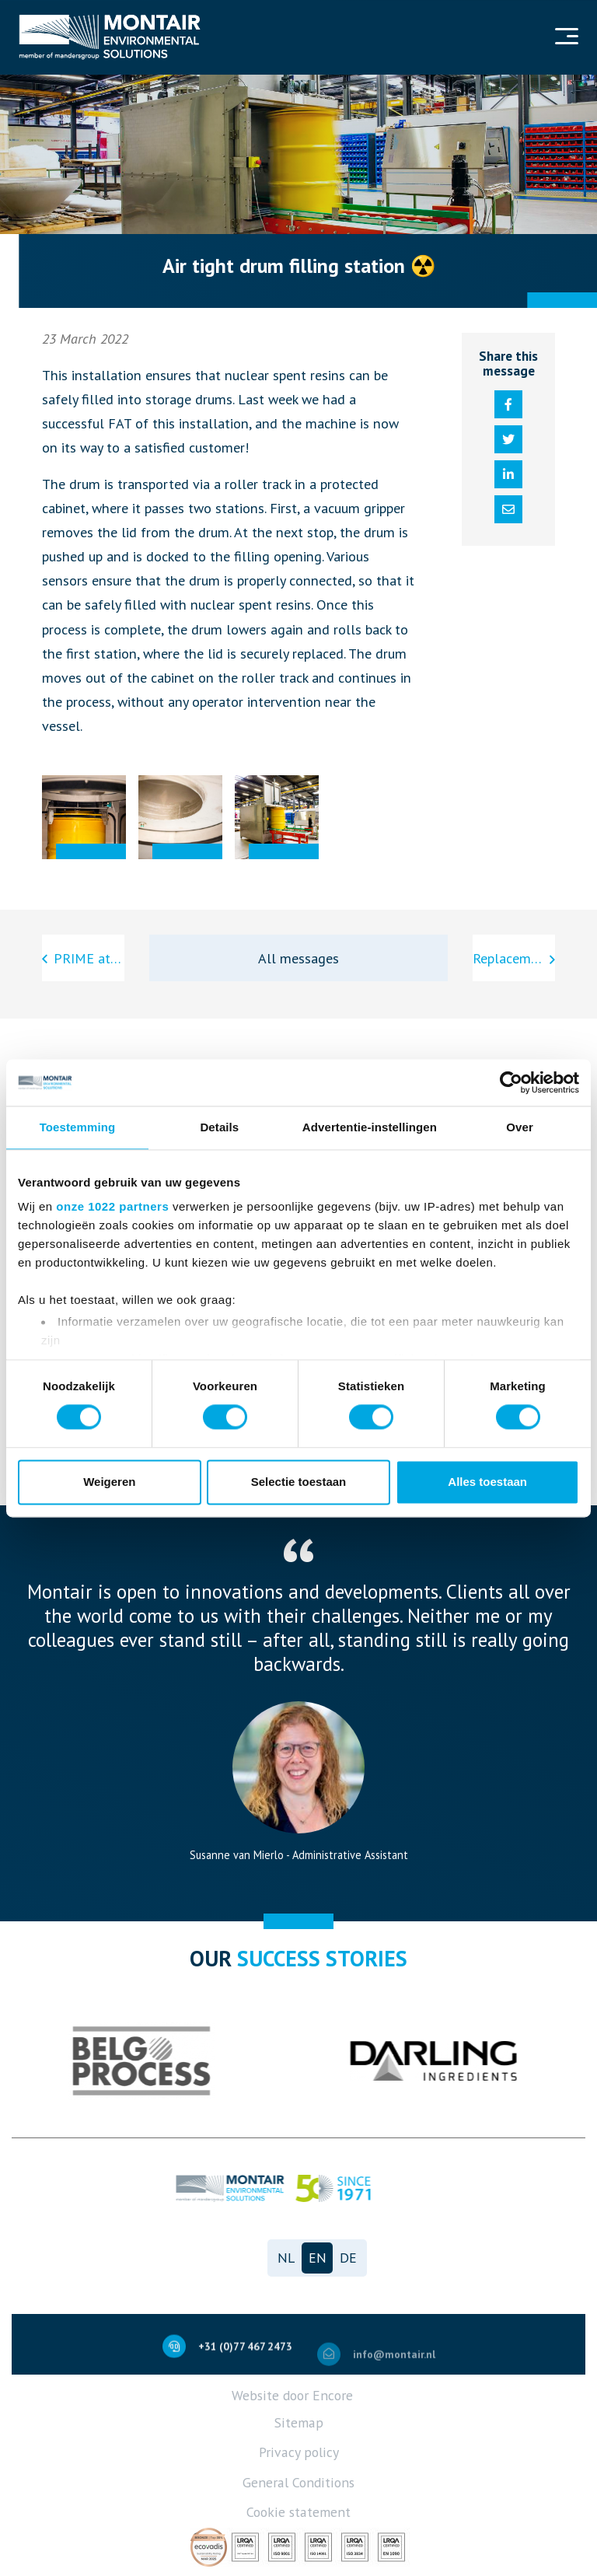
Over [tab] (519, 1127)
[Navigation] (565, 37)
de (348, 2258)
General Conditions (298, 2482)
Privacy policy (299, 2452)
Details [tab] (219, 1127)
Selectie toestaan (299, 1481)
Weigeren (109, 1481)
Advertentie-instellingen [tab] (369, 1127)
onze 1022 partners (112, 1206)
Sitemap (298, 2422)
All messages (298, 958)
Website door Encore (292, 2395)
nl (286, 2258)
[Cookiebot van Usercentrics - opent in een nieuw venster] (511, 1082)
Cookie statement (298, 2512)
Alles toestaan (487, 1481)
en (317, 2258)
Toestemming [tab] (78, 1127)
